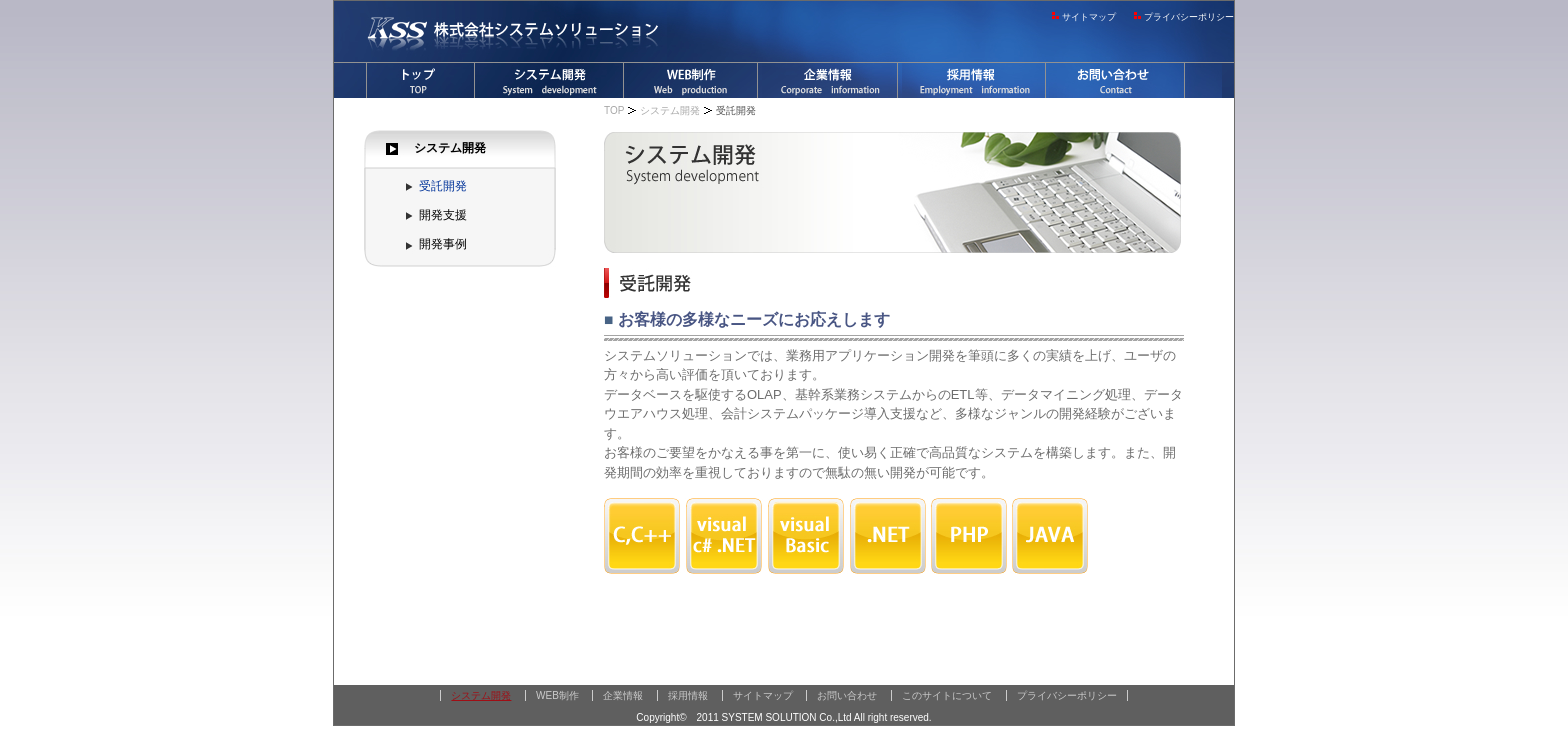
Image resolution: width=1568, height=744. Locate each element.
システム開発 (450, 148)
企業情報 (623, 695)
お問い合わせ (847, 695)
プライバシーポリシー (1189, 17)
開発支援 (443, 215)
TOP (614, 110)
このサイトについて (947, 695)
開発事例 (443, 244)
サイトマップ (1089, 17)
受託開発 (443, 186)
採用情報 (688, 695)
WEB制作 (557, 695)
